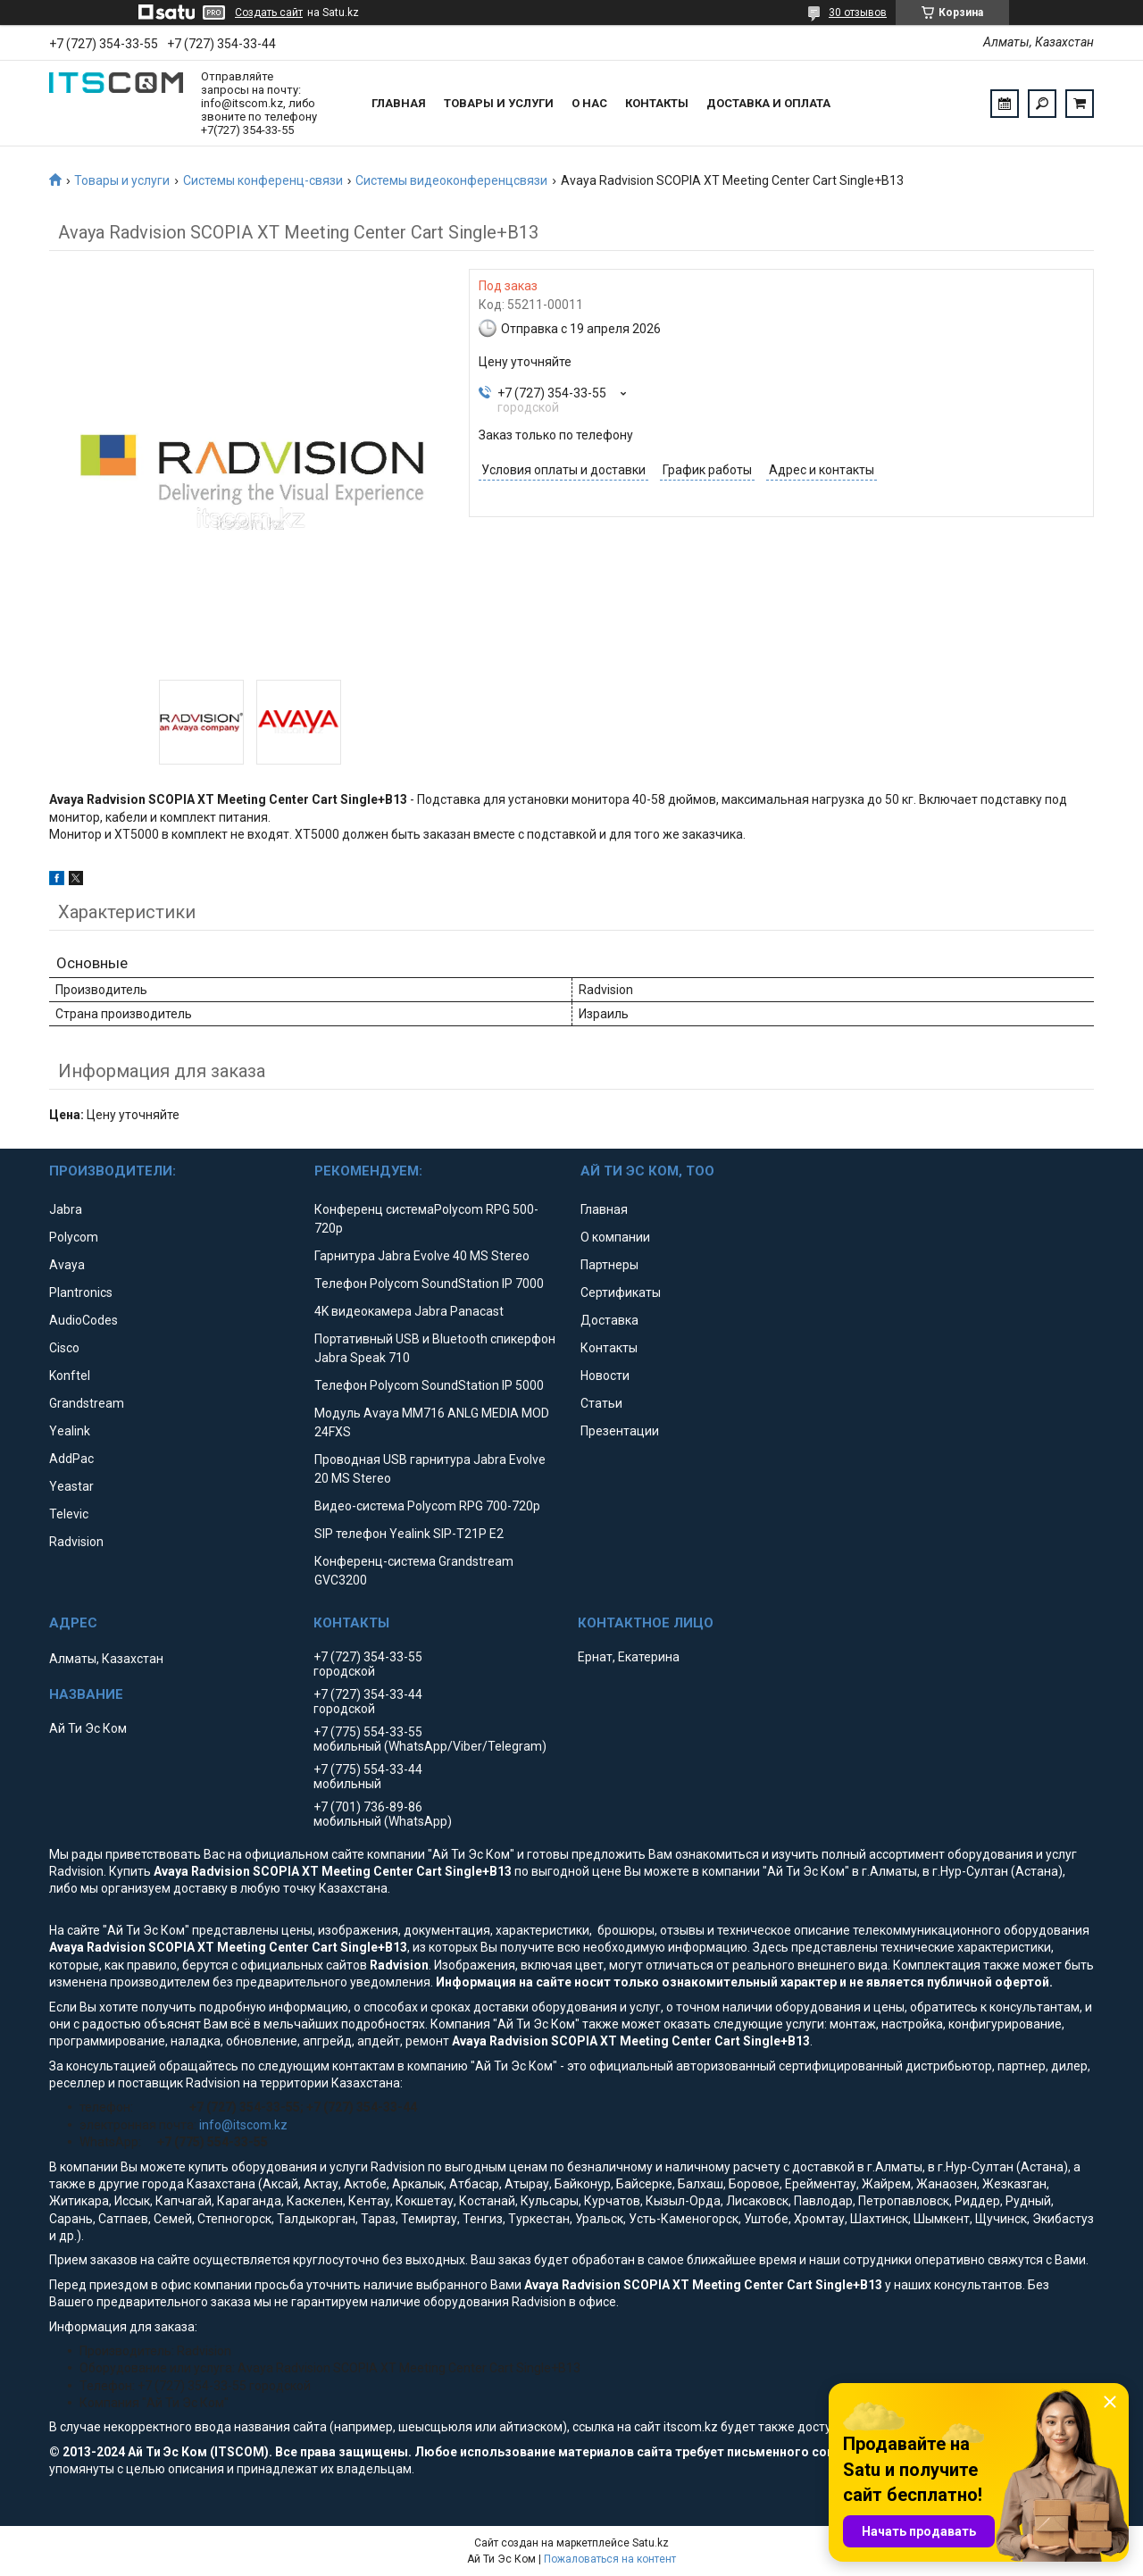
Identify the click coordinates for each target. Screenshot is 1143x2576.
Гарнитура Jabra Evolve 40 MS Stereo (422, 1256)
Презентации (619, 1431)
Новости (605, 1375)
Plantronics (81, 1292)
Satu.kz (650, 2543)
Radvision (76, 1542)
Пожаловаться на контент (610, 2559)
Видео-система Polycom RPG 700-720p (427, 1506)
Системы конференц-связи (263, 180)
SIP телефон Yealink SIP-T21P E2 (409, 1533)
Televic (68, 1514)
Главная (398, 103)
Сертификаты (620, 1292)
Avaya (67, 1265)
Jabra (65, 1209)
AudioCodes (83, 1320)
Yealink (69, 1431)
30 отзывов (858, 12)
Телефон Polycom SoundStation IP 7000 (429, 1283)
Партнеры (609, 1265)
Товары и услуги (499, 103)
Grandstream (86, 1403)
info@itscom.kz (243, 2125)
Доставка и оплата (768, 103)
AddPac (71, 1458)
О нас (589, 103)
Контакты (656, 103)
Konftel (69, 1375)
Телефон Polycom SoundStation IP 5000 (429, 1385)
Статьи (601, 1403)
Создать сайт (269, 12)
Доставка (609, 1320)
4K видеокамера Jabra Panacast (409, 1311)
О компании (615, 1237)
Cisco (64, 1348)
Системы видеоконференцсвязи (451, 180)
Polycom (73, 1237)
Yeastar (71, 1486)
